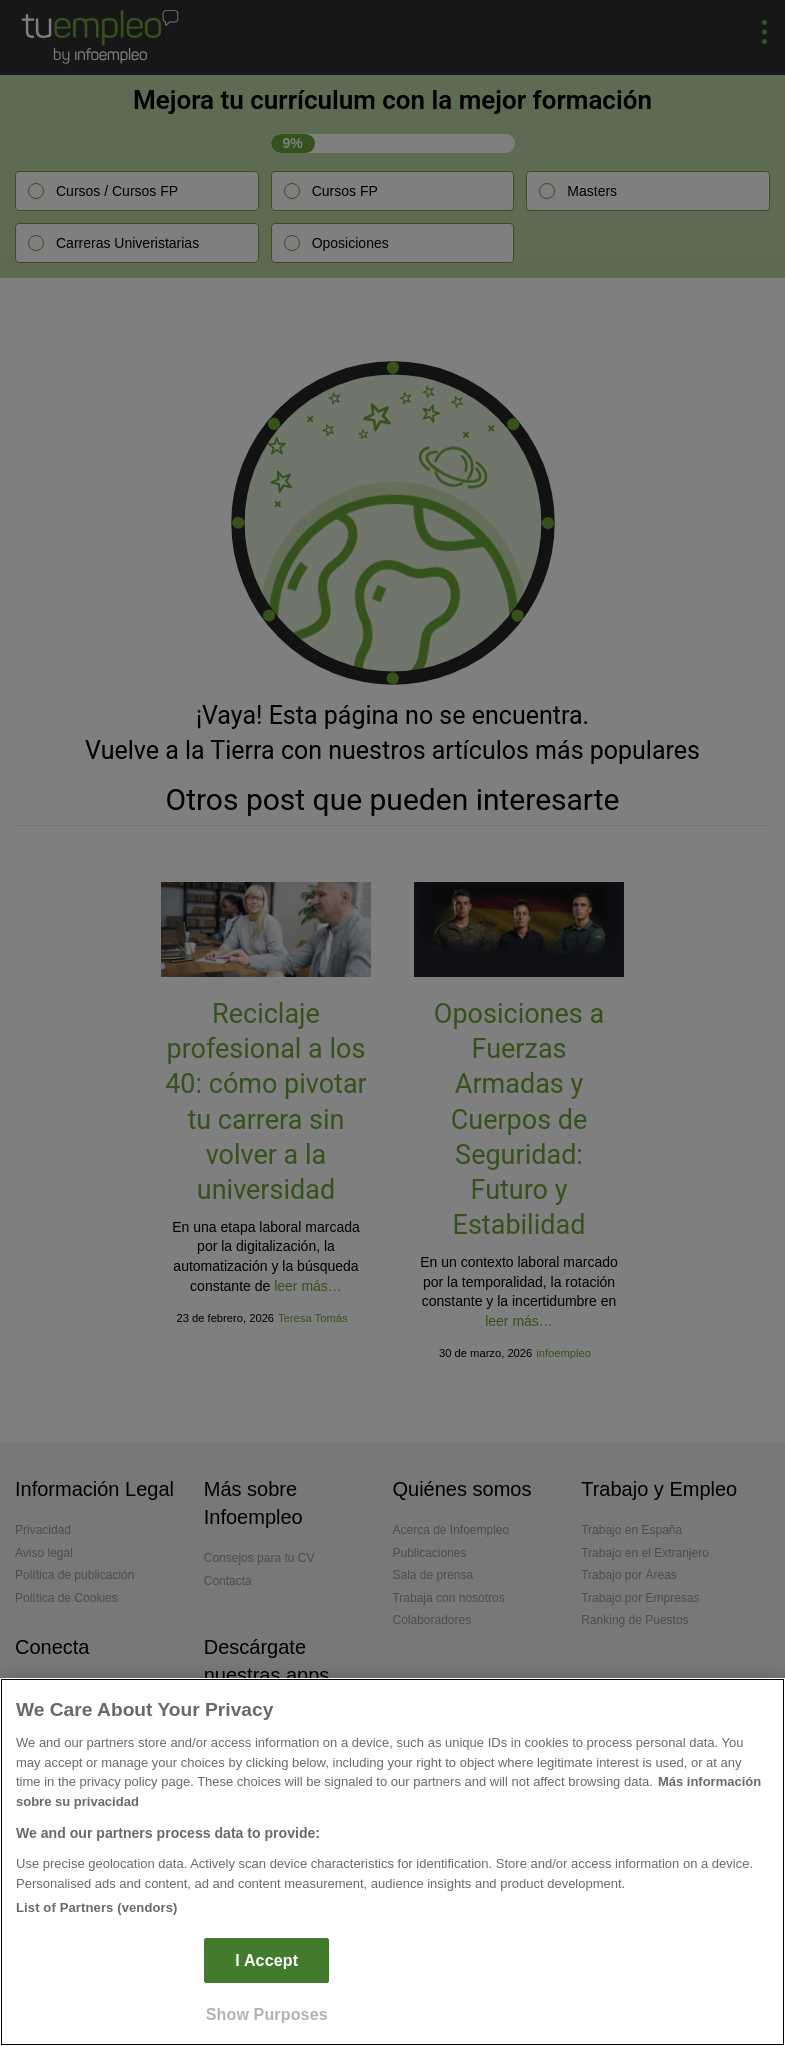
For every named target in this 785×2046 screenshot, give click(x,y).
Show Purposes (267, 2014)
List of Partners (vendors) (97, 1907)
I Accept (266, 1960)
